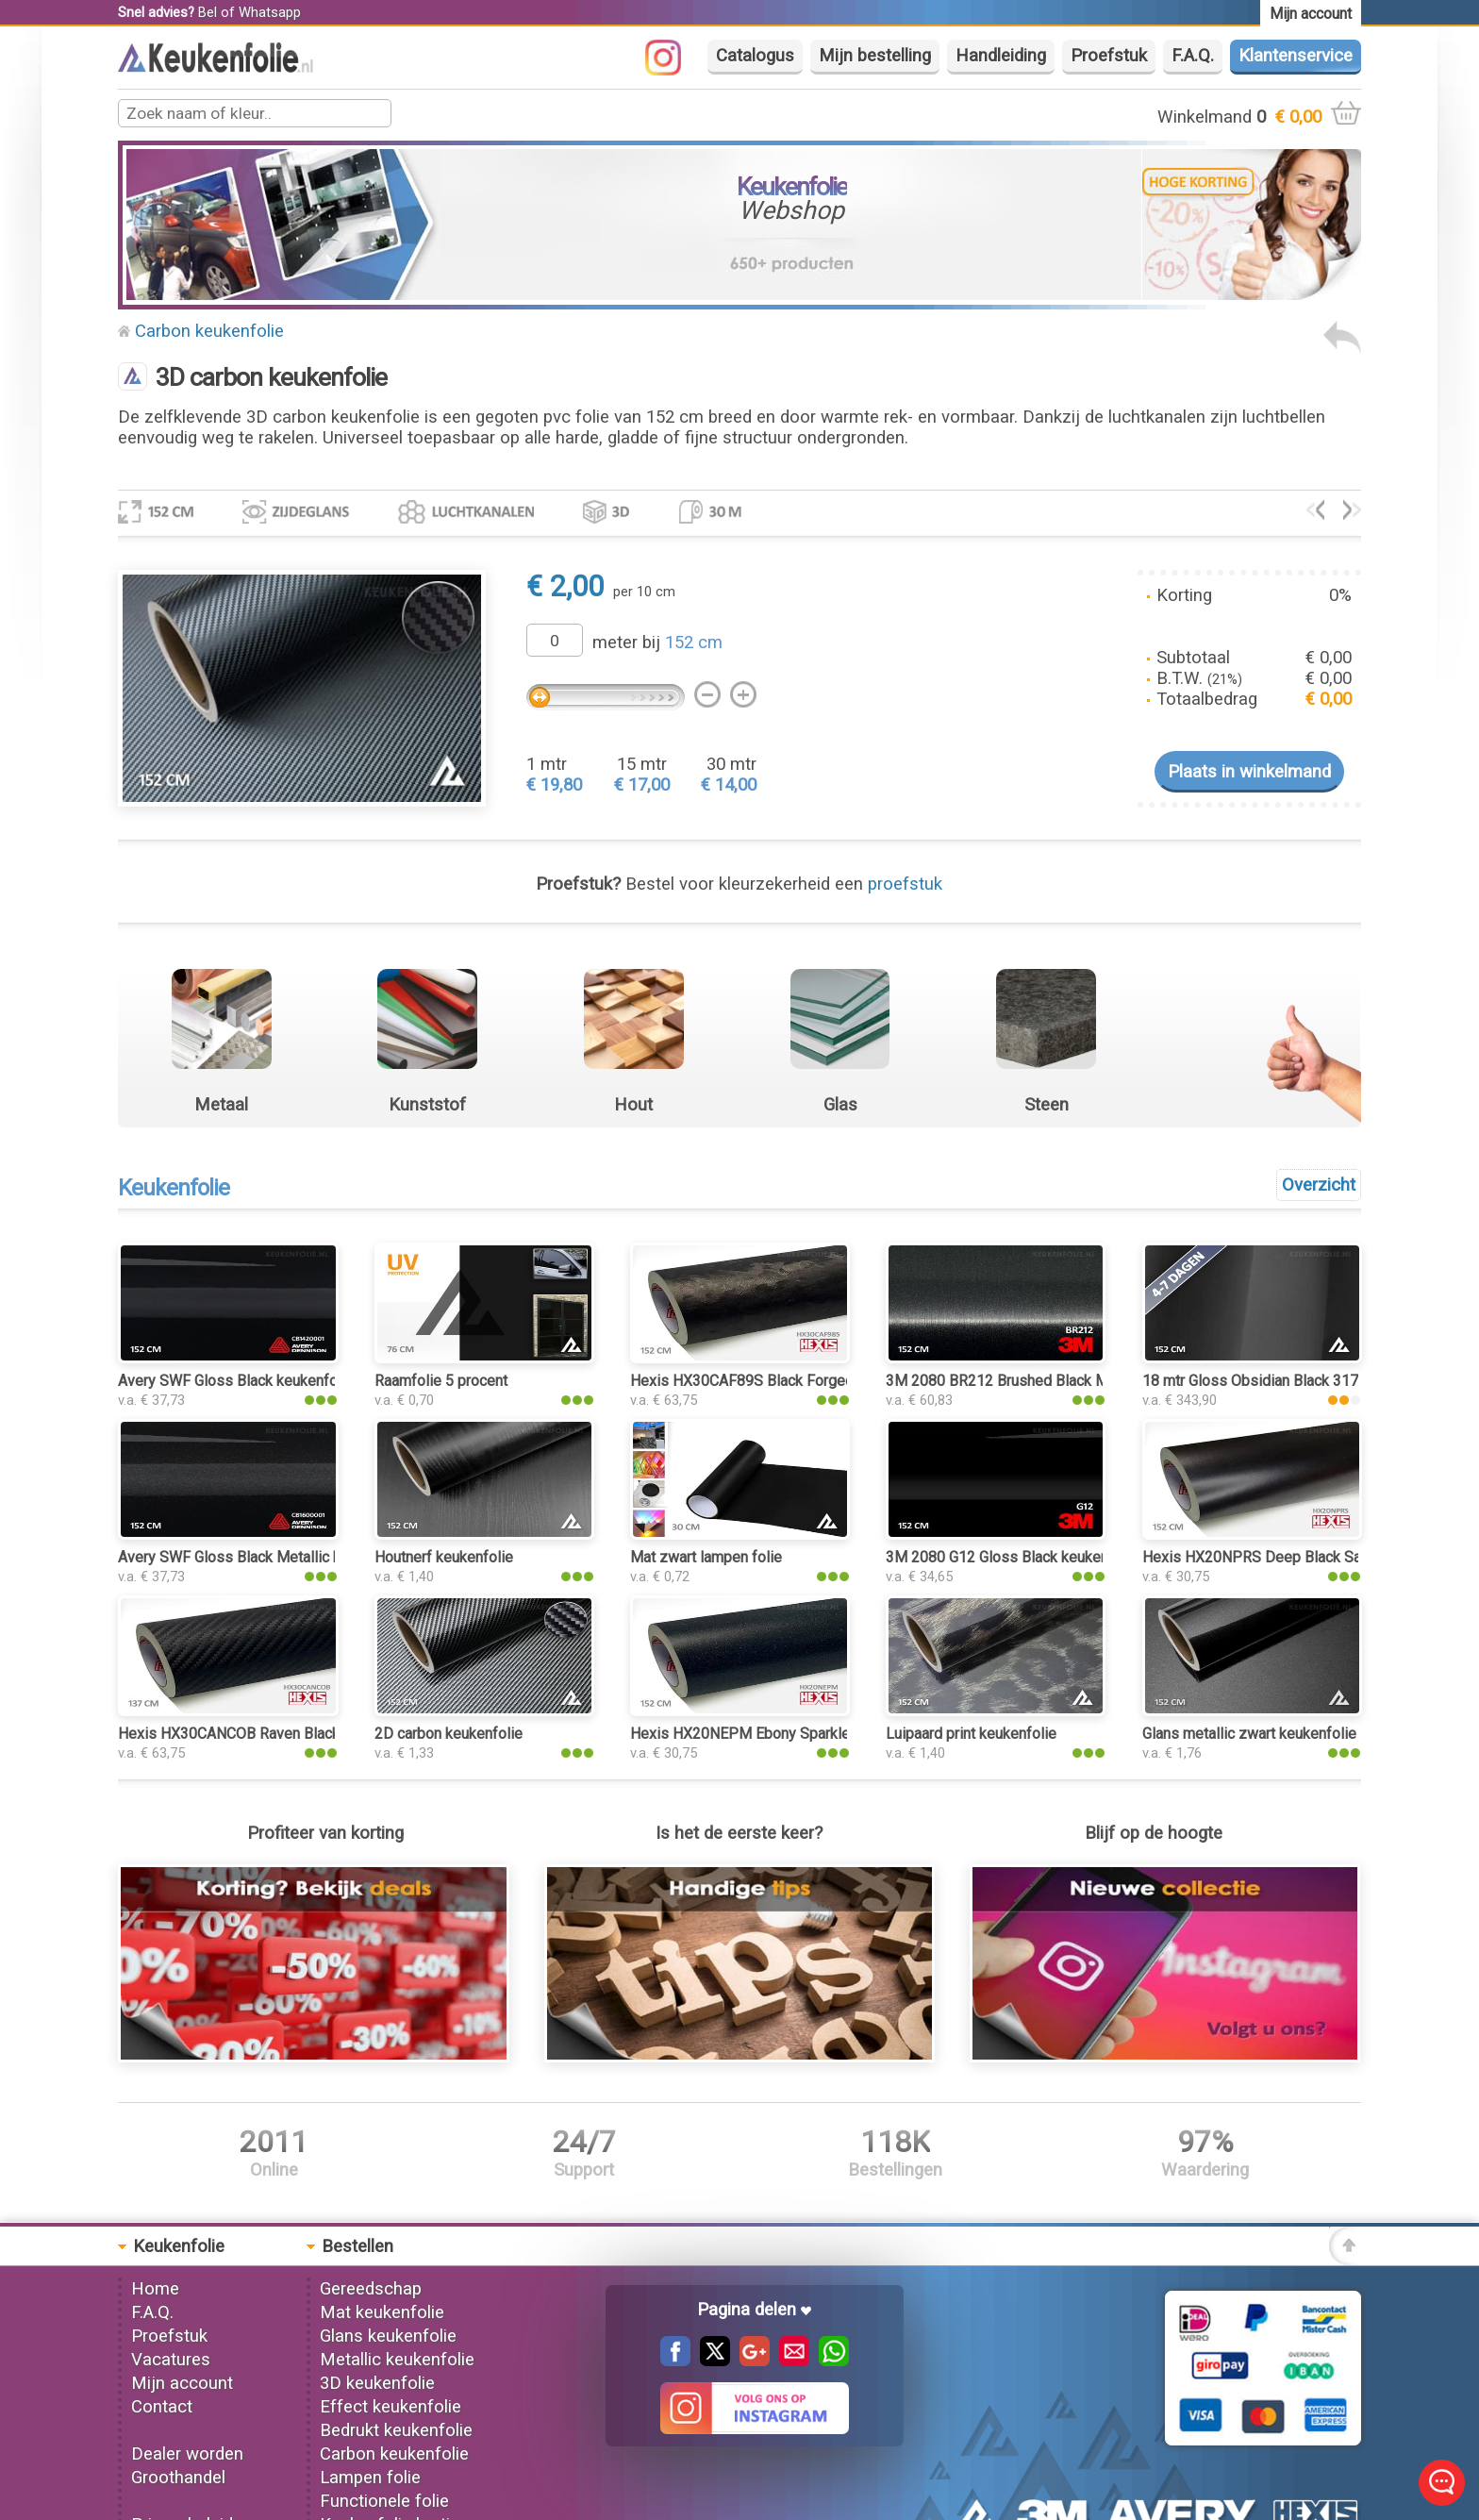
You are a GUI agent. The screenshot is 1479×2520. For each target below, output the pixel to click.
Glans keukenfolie (388, 2336)
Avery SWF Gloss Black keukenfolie (236, 1381)
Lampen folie (370, 2477)
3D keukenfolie (377, 2383)
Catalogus (755, 55)
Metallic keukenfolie (397, 2359)
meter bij (657, 642)
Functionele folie (384, 2501)
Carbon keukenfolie (209, 331)
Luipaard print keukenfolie (971, 1734)
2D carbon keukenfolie (448, 1734)
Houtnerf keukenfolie (443, 1557)
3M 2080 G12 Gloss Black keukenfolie (1012, 1557)
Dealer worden (187, 2454)
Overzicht (1318, 1185)
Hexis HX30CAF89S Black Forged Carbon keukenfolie (807, 1381)
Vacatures (170, 2359)
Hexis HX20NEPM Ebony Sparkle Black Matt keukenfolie (817, 1734)
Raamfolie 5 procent (440, 1381)
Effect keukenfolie (390, 2406)
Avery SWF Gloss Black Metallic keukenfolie (264, 1557)
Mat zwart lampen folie (706, 1557)
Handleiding (1001, 55)
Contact (161, 2406)
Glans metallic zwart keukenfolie (1249, 1734)
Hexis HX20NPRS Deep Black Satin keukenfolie (1300, 1557)
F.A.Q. (1193, 55)
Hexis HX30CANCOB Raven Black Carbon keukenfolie (294, 1734)
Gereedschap (371, 2288)
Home (155, 2288)
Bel (207, 12)
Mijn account (182, 2383)
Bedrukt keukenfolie (396, 2430)
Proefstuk (1109, 55)
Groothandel (178, 2477)
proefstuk (905, 884)
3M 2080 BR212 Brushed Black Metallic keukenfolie (1057, 1381)
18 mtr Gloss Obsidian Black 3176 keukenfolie (1295, 1381)
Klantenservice (1295, 55)
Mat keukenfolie (382, 2312)
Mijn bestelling (875, 55)
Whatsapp (270, 12)
